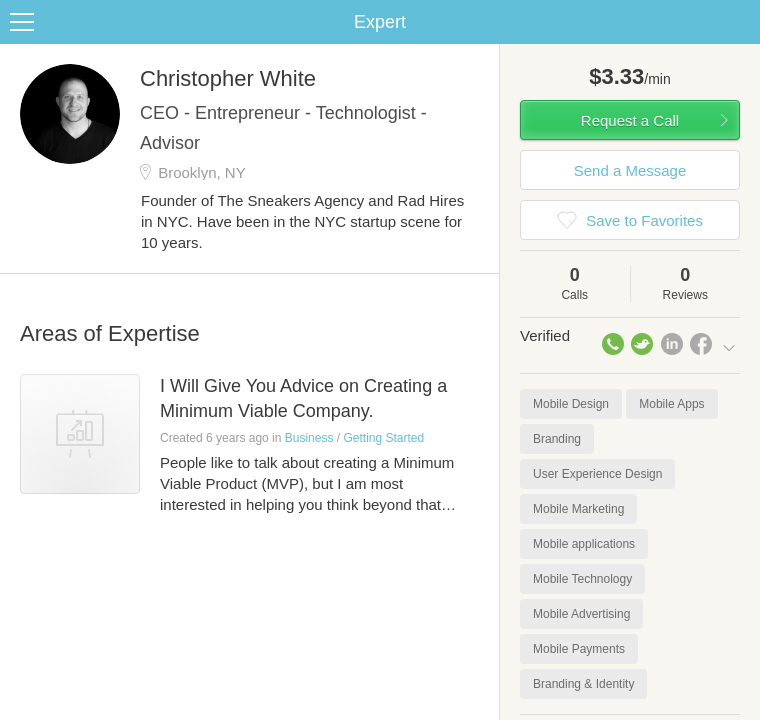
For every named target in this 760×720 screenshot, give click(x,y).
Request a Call (630, 120)
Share (740, 22)
